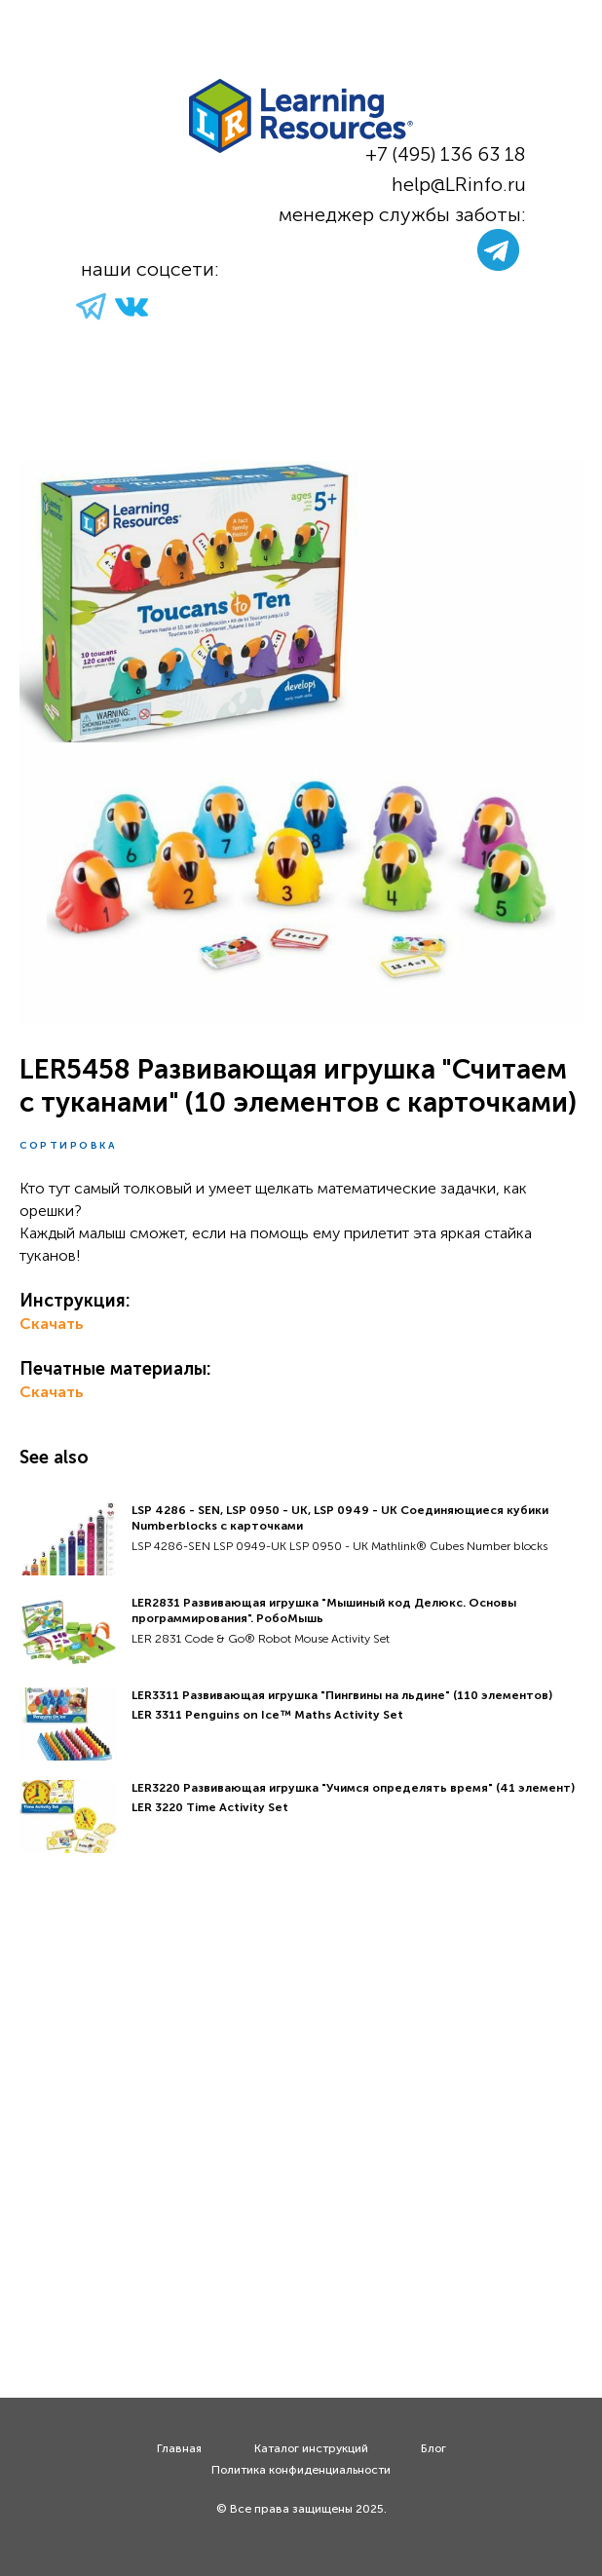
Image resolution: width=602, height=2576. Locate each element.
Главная (179, 2448)
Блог (433, 2448)
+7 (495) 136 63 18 (445, 154)
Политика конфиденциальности (301, 2470)
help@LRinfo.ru (459, 184)
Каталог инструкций (311, 2448)
